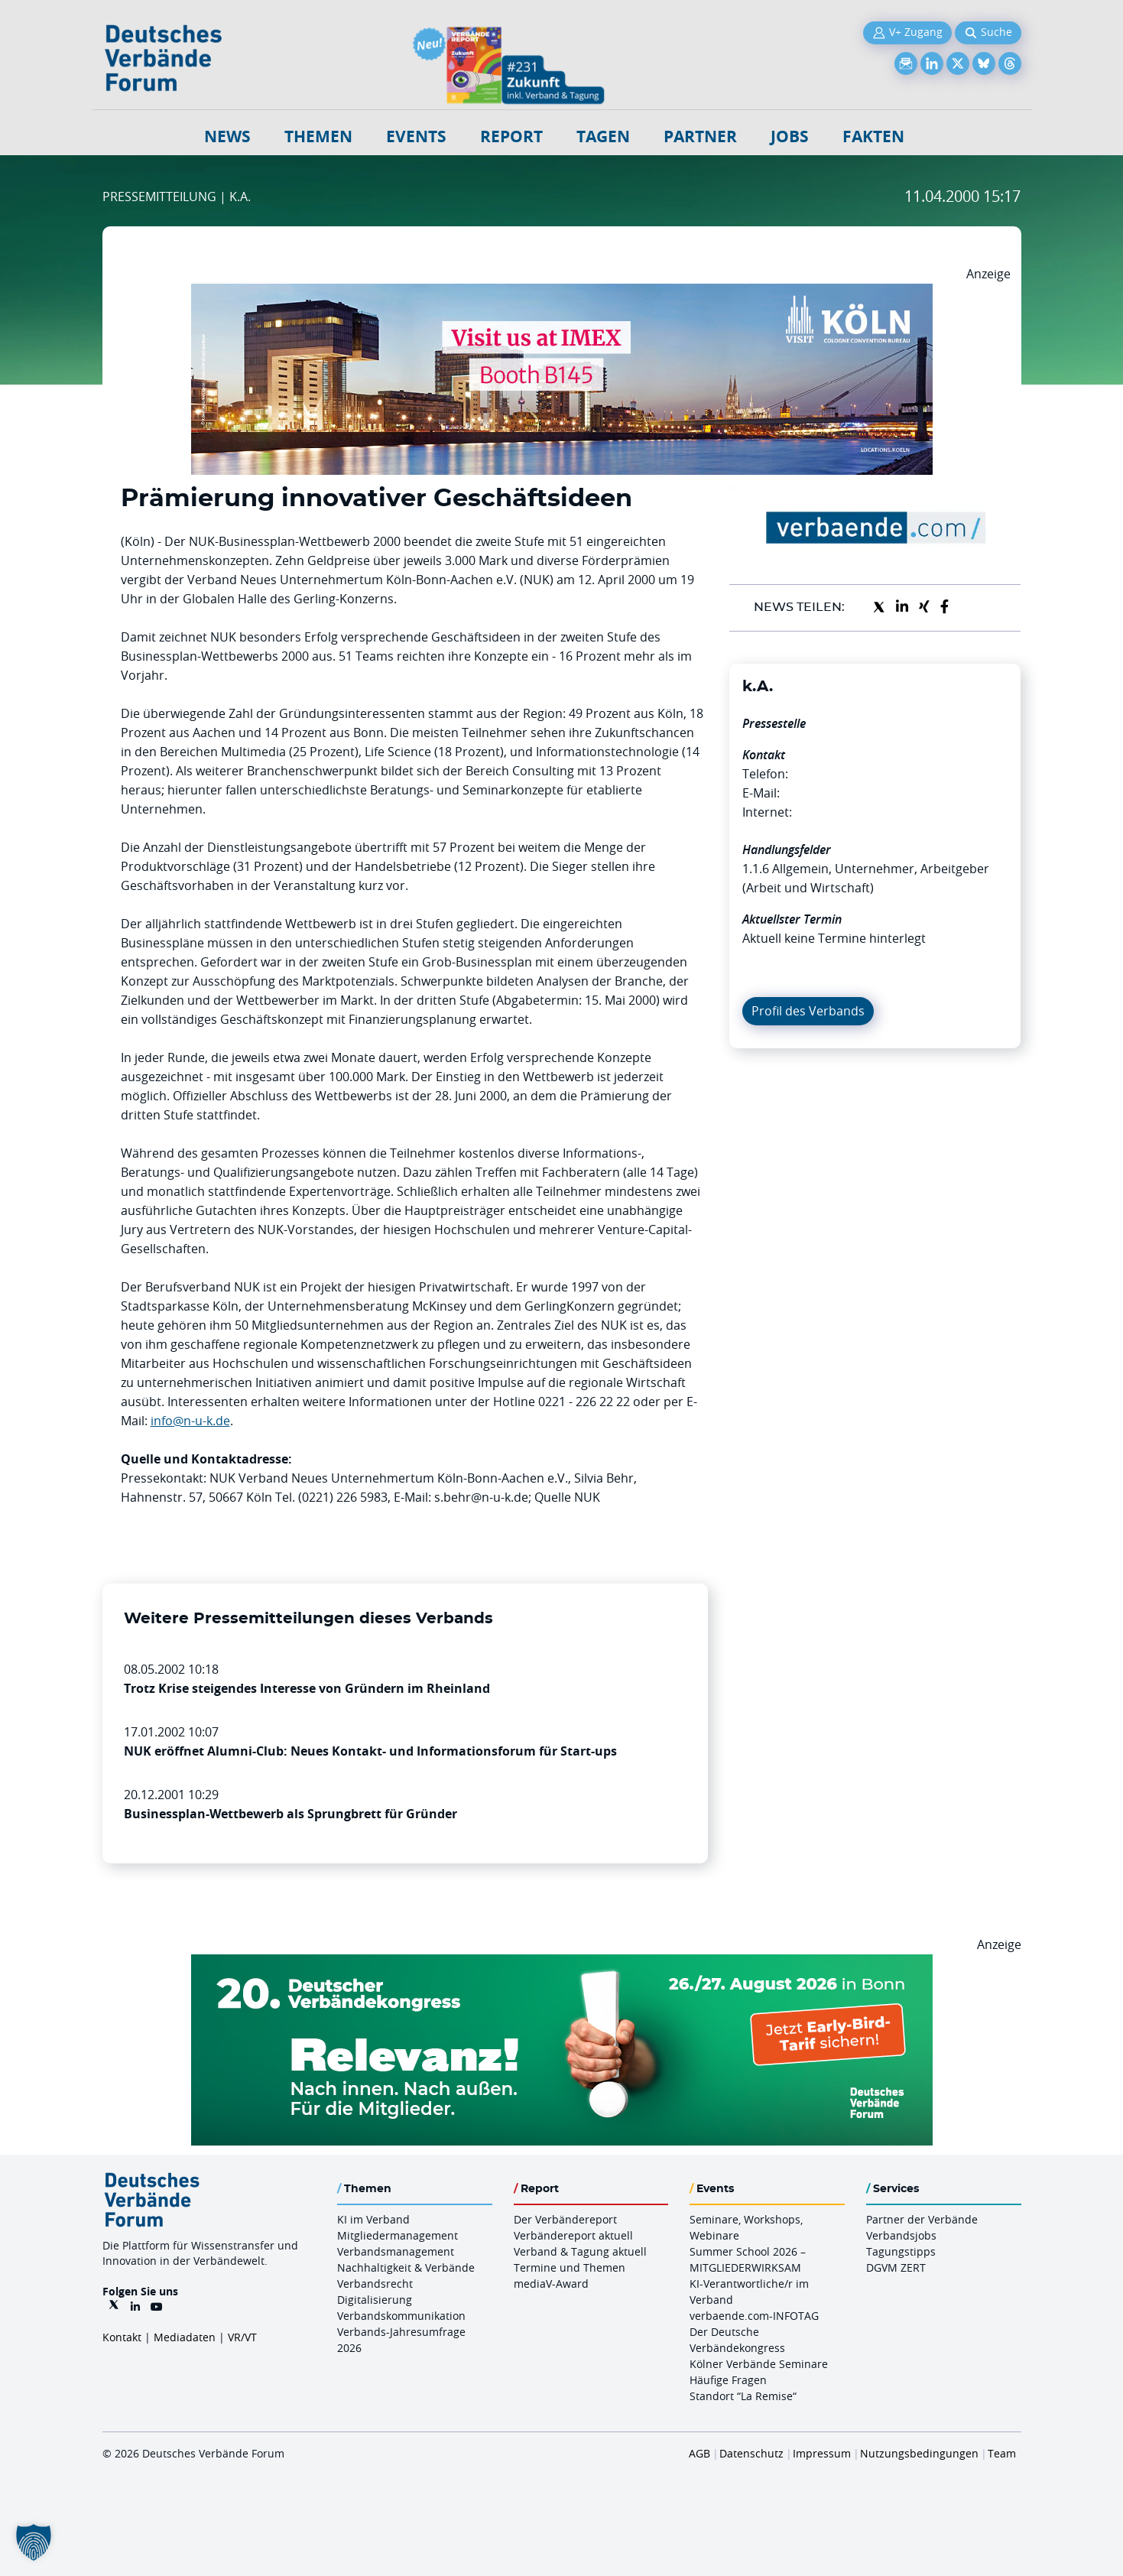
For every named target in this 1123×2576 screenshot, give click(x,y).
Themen (318, 136)
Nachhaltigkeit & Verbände (406, 2267)
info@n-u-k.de (190, 1420)
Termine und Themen (569, 2267)
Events (416, 136)
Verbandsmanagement (395, 2251)
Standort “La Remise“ (743, 2396)
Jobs (790, 136)
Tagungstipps (901, 2251)
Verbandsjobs (901, 2235)
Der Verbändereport (565, 2219)
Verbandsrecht (375, 2283)
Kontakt (121, 2337)
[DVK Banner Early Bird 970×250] (562, 1963)
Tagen (603, 136)
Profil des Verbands (808, 1010)
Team (1002, 2453)
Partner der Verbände (922, 2219)
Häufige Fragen (728, 2380)
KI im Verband (373, 2219)
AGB (699, 2453)
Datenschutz (751, 2453)
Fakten (873, 136)
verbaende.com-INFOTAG (754, 2315)
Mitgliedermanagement (397, 2235)
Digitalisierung (374, 2299)
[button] (33, 2542)
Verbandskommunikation (401, 2315)
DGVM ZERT (896, 2267)
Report (511, 136)
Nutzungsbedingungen (919, 2453)
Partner (700, 136)
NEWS (227, 136)
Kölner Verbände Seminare (759, 2364)
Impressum (822, 2453)
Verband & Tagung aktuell (580, 2251)
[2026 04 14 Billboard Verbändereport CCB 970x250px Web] (562, 292)
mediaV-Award (551, 2283)
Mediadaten (185, 2337)
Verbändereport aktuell (573, 2235)
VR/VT (242, 2337)
